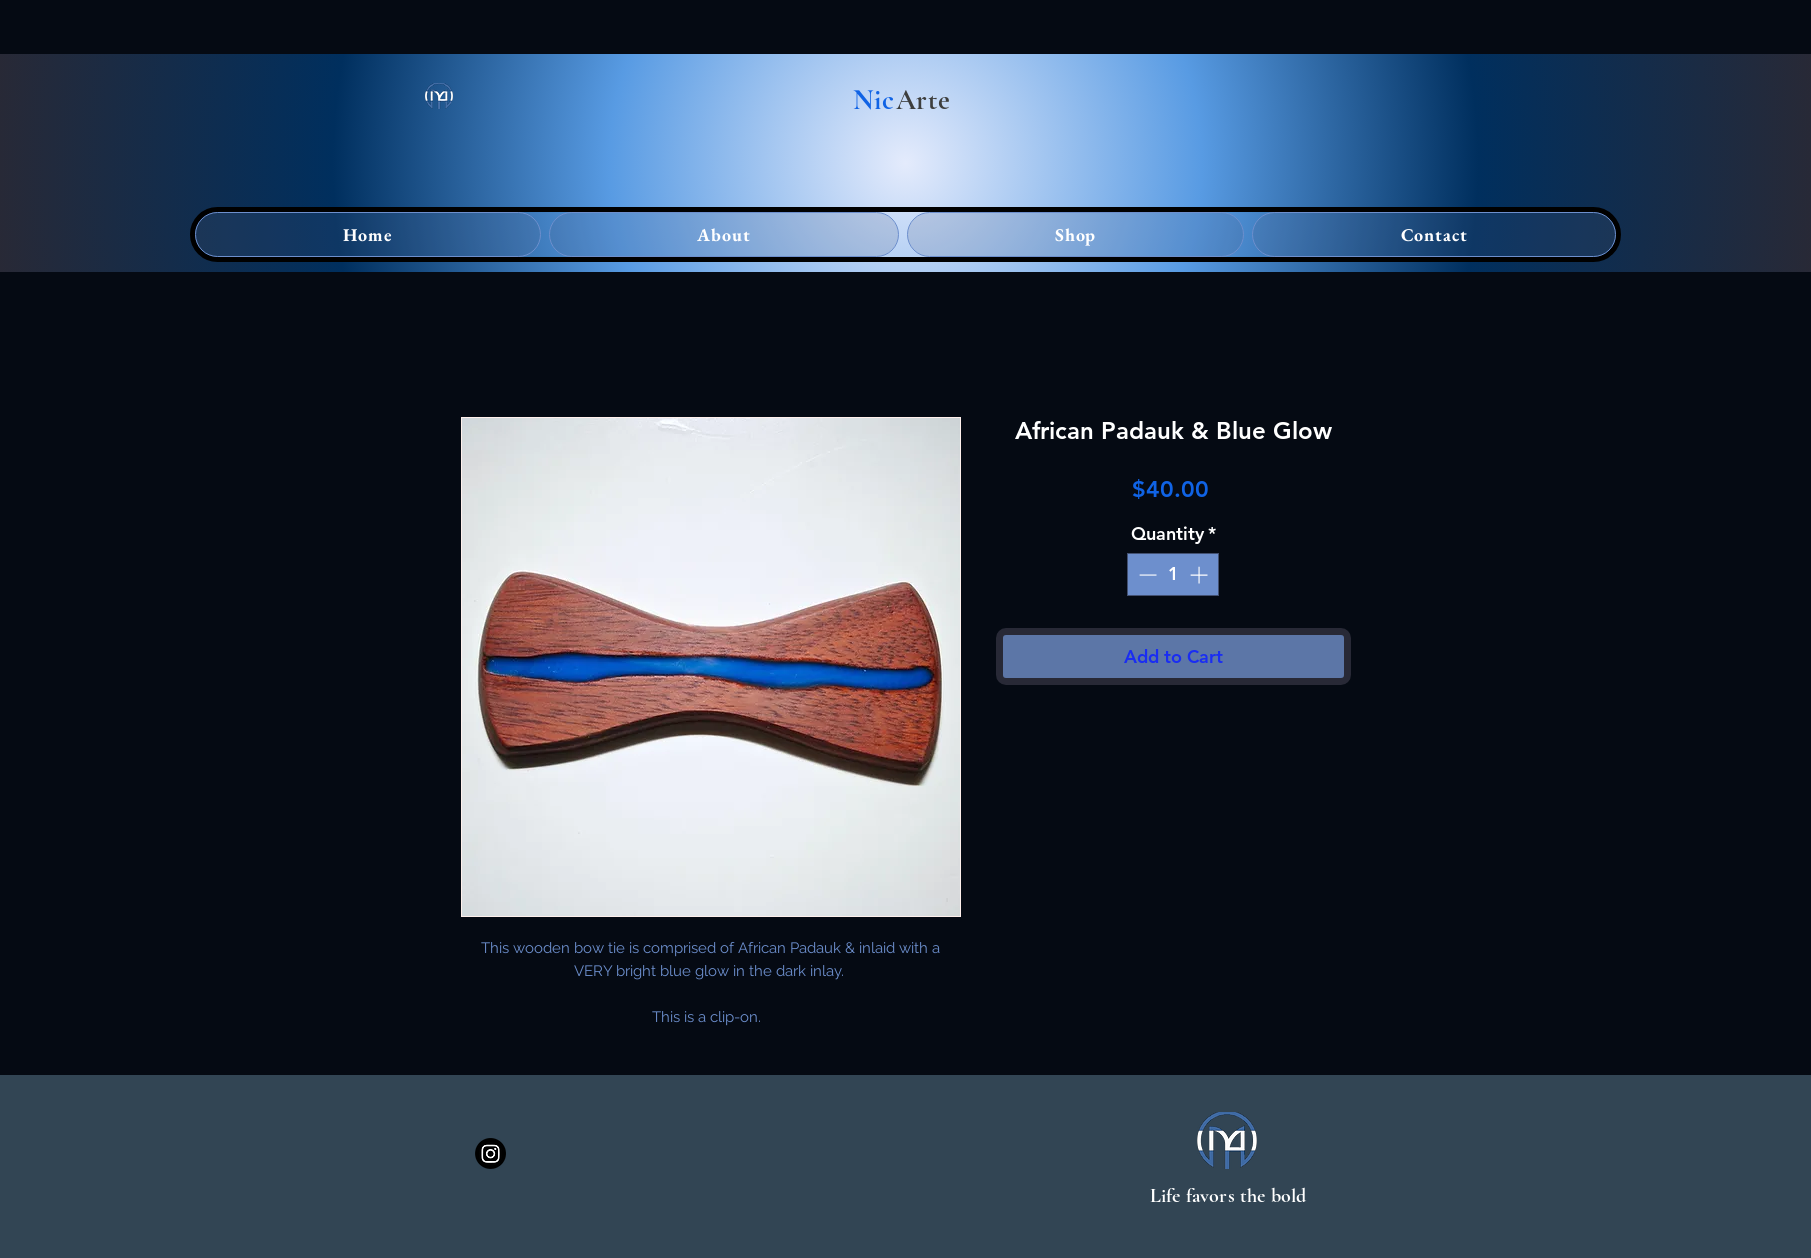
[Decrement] (1145, 574)
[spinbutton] (1173, 574)
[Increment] (1200, 574)
